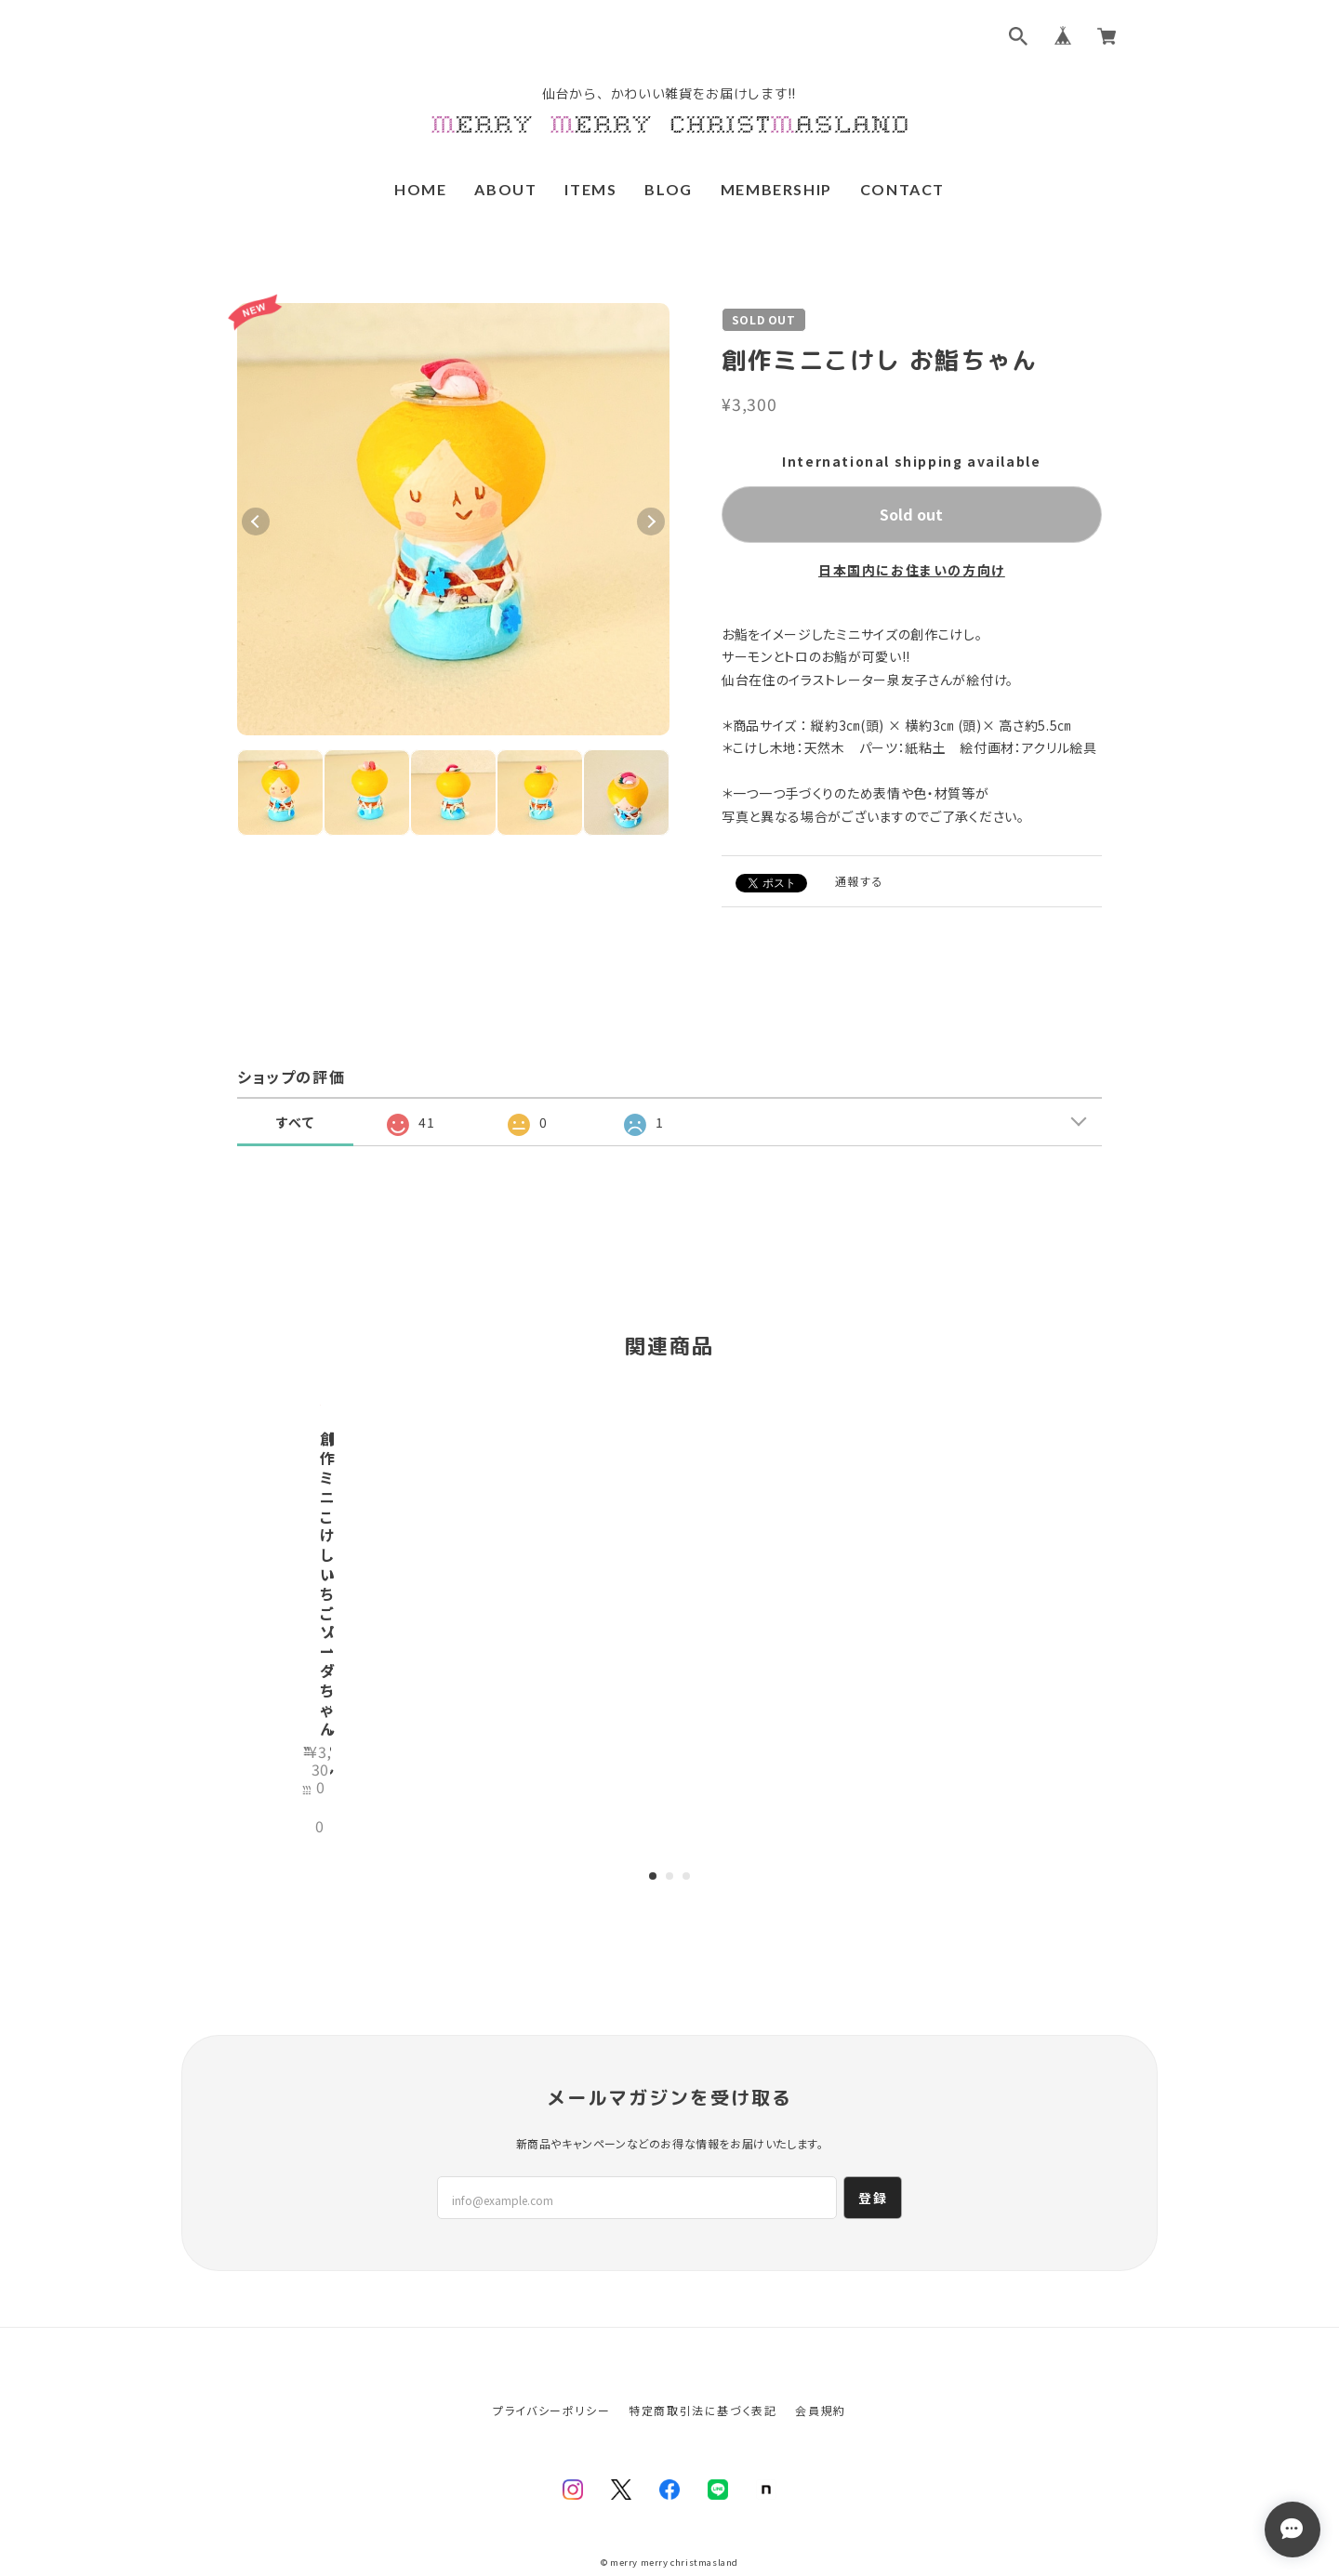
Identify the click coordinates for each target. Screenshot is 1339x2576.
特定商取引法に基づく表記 (702, 2341)
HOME (420, 189)
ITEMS (590, 189)
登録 (872, 2129)
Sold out (911, 514)
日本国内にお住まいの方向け (911, 570)
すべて (295, 1122)
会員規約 (820, 2341)
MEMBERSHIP (776, 189)
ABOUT (505, 189)
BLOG (668, 189)
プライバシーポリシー (551, 2341)
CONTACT (902, 189)
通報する (859, 881)
